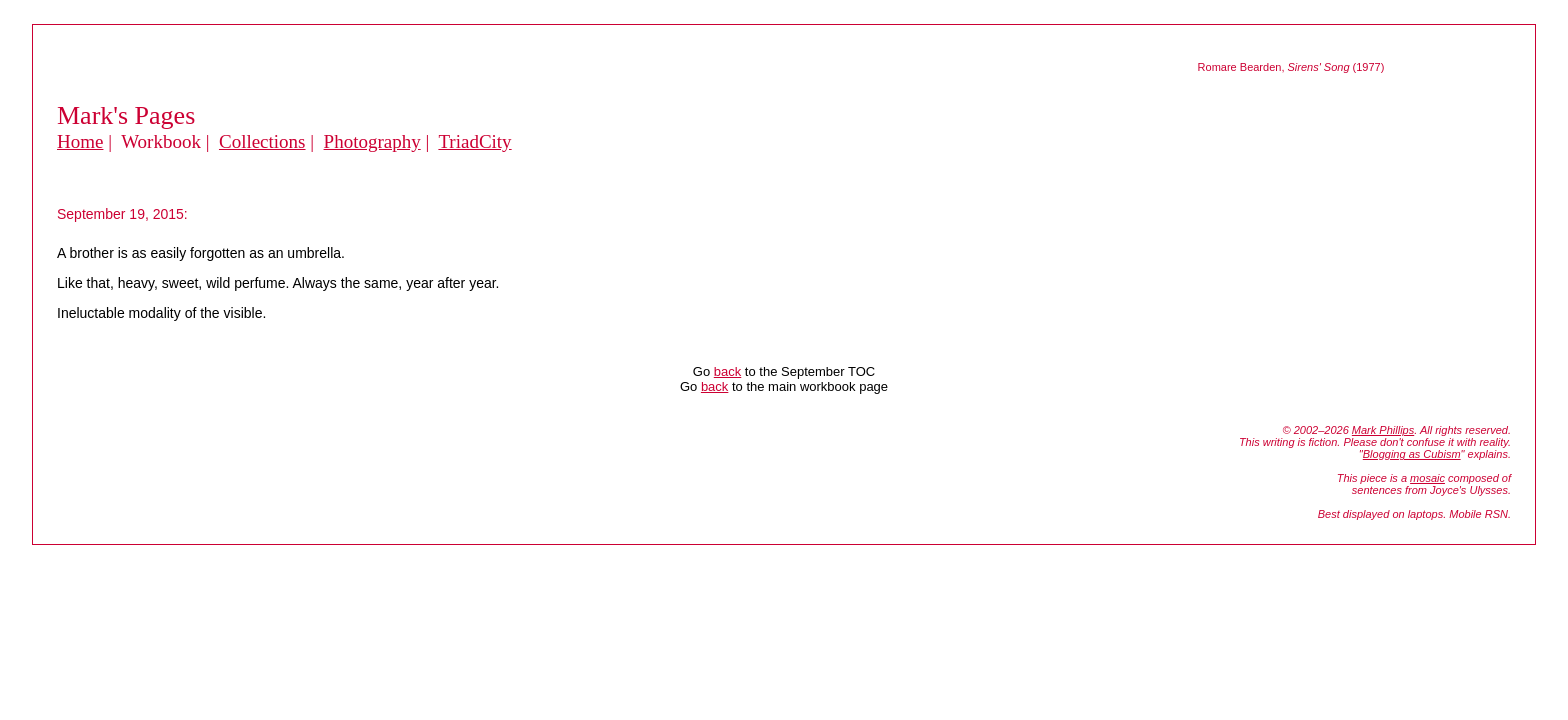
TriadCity (474, 141)
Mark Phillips (1383, 430)
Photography (372, 141)
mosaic (1427, 478)
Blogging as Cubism (1412, 454)
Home (80, 141)
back (727, 371)
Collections (262, 141)
